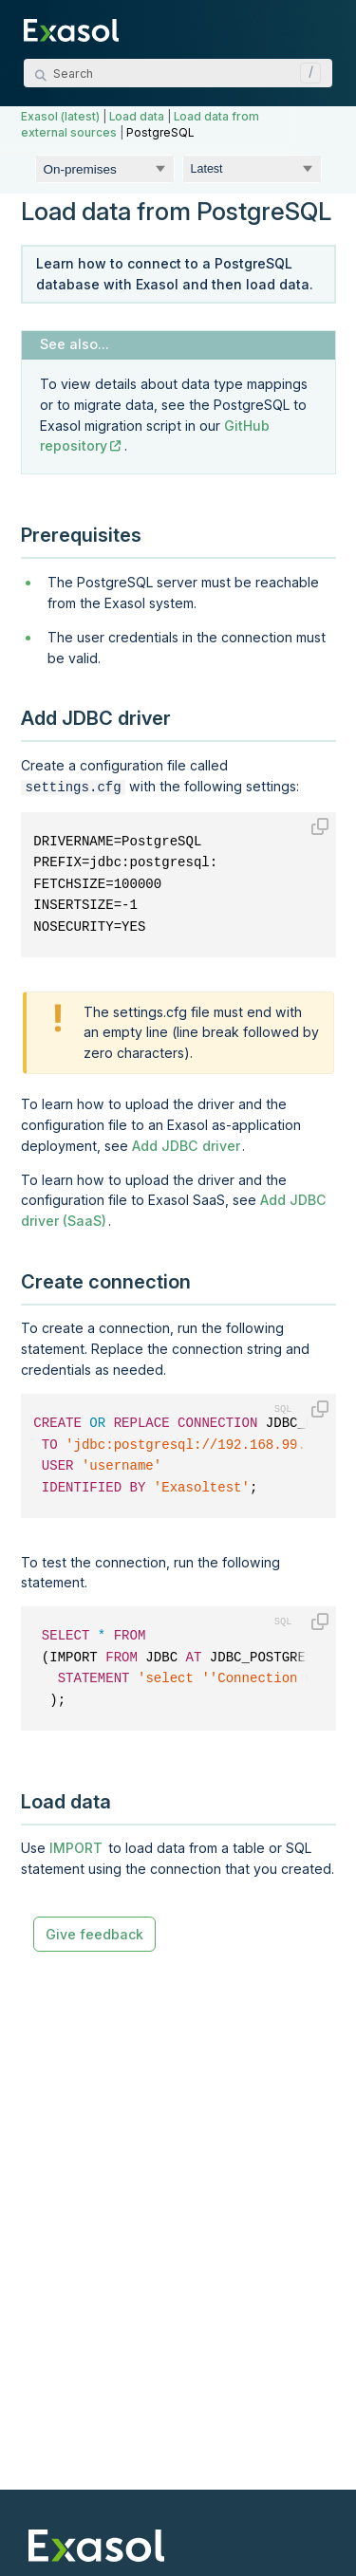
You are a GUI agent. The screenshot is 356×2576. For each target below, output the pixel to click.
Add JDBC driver (186, 1144)
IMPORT (76, 1846)
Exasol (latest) (60, 116)
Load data (136, 116)
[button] (305, 73)
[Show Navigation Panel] (322, 28)
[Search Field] (178, 73)
